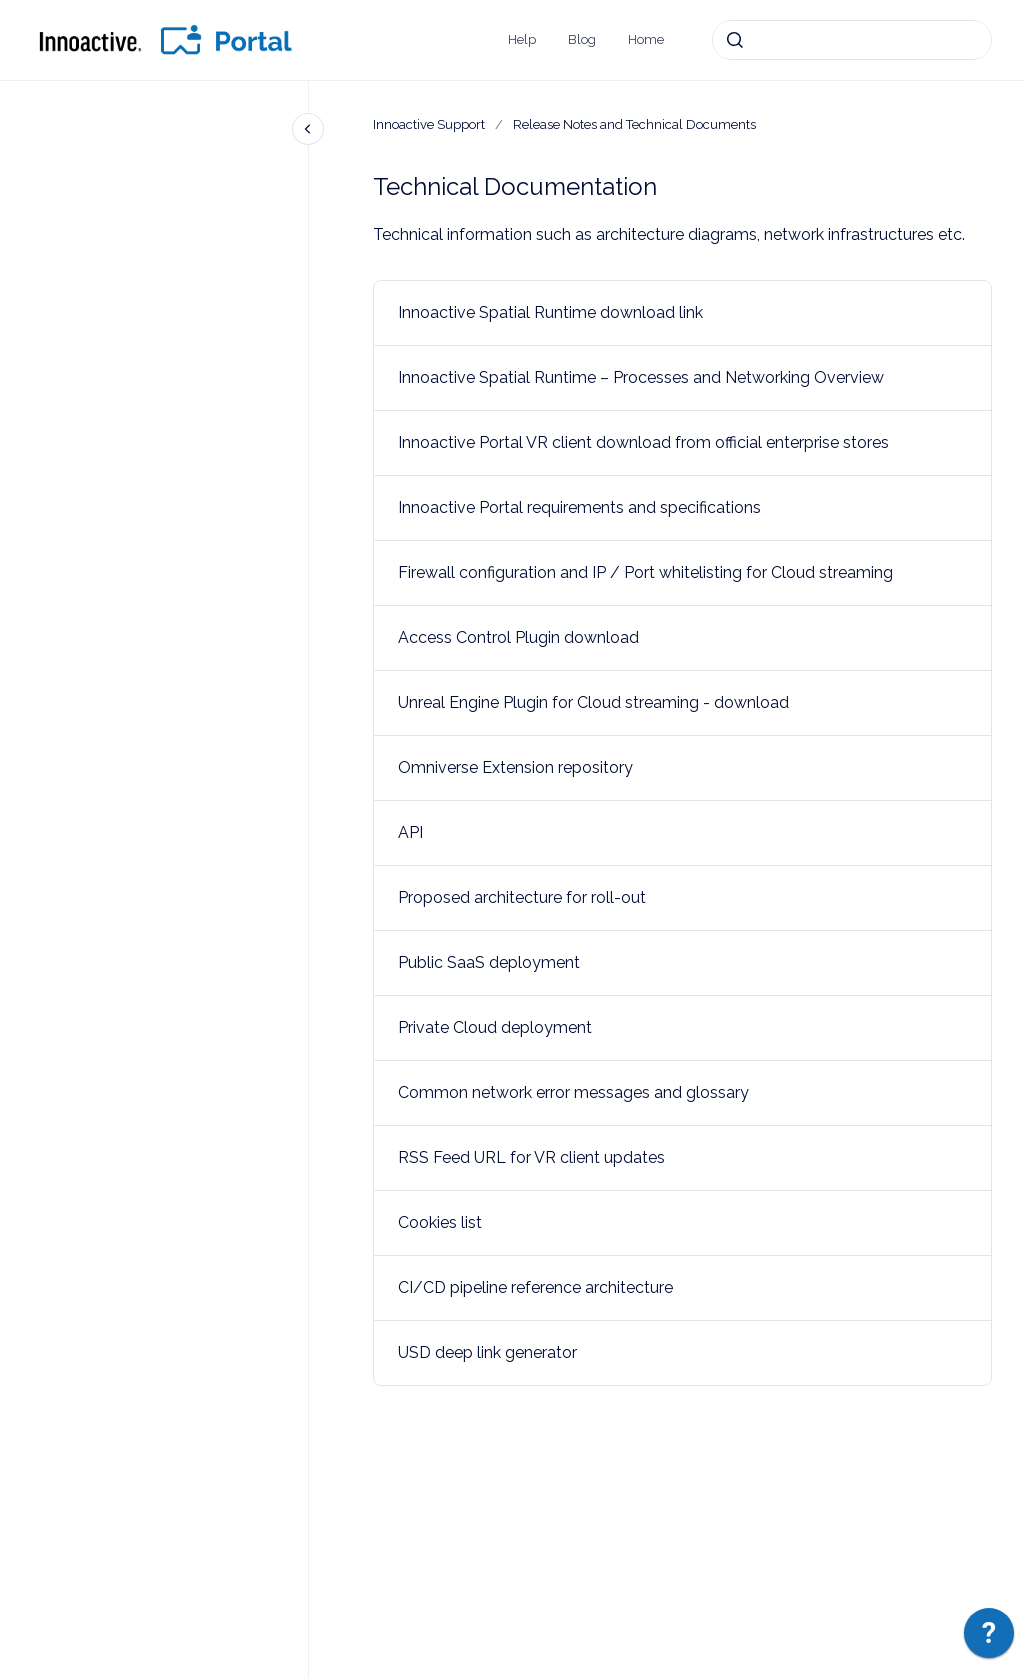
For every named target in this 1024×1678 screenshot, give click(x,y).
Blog (582, 39)
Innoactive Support (429, 124)
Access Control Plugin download (518, 637)
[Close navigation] (308, 129)
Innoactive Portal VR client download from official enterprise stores (643, 442)
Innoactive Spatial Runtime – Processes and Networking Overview (641, 377)
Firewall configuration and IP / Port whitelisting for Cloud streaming (645, 572)
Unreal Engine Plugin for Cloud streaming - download (593, 702)
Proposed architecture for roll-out (522, 897)
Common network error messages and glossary (573, 1092)
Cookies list (440, 1222)
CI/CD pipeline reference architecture (535, 1287)
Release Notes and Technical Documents (634, 124)
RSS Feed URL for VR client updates (531, 1157)
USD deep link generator (487, 1352)
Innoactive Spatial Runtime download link (550, 312)
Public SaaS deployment (489, 962)
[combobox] (852, 40)
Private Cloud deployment (495, 1027)
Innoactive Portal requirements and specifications (579, 507)
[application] (989, 1638)
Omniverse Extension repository (515, 767)
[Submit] (735, 40)
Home (646, 39)
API (410, 832)
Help (522, 39)
